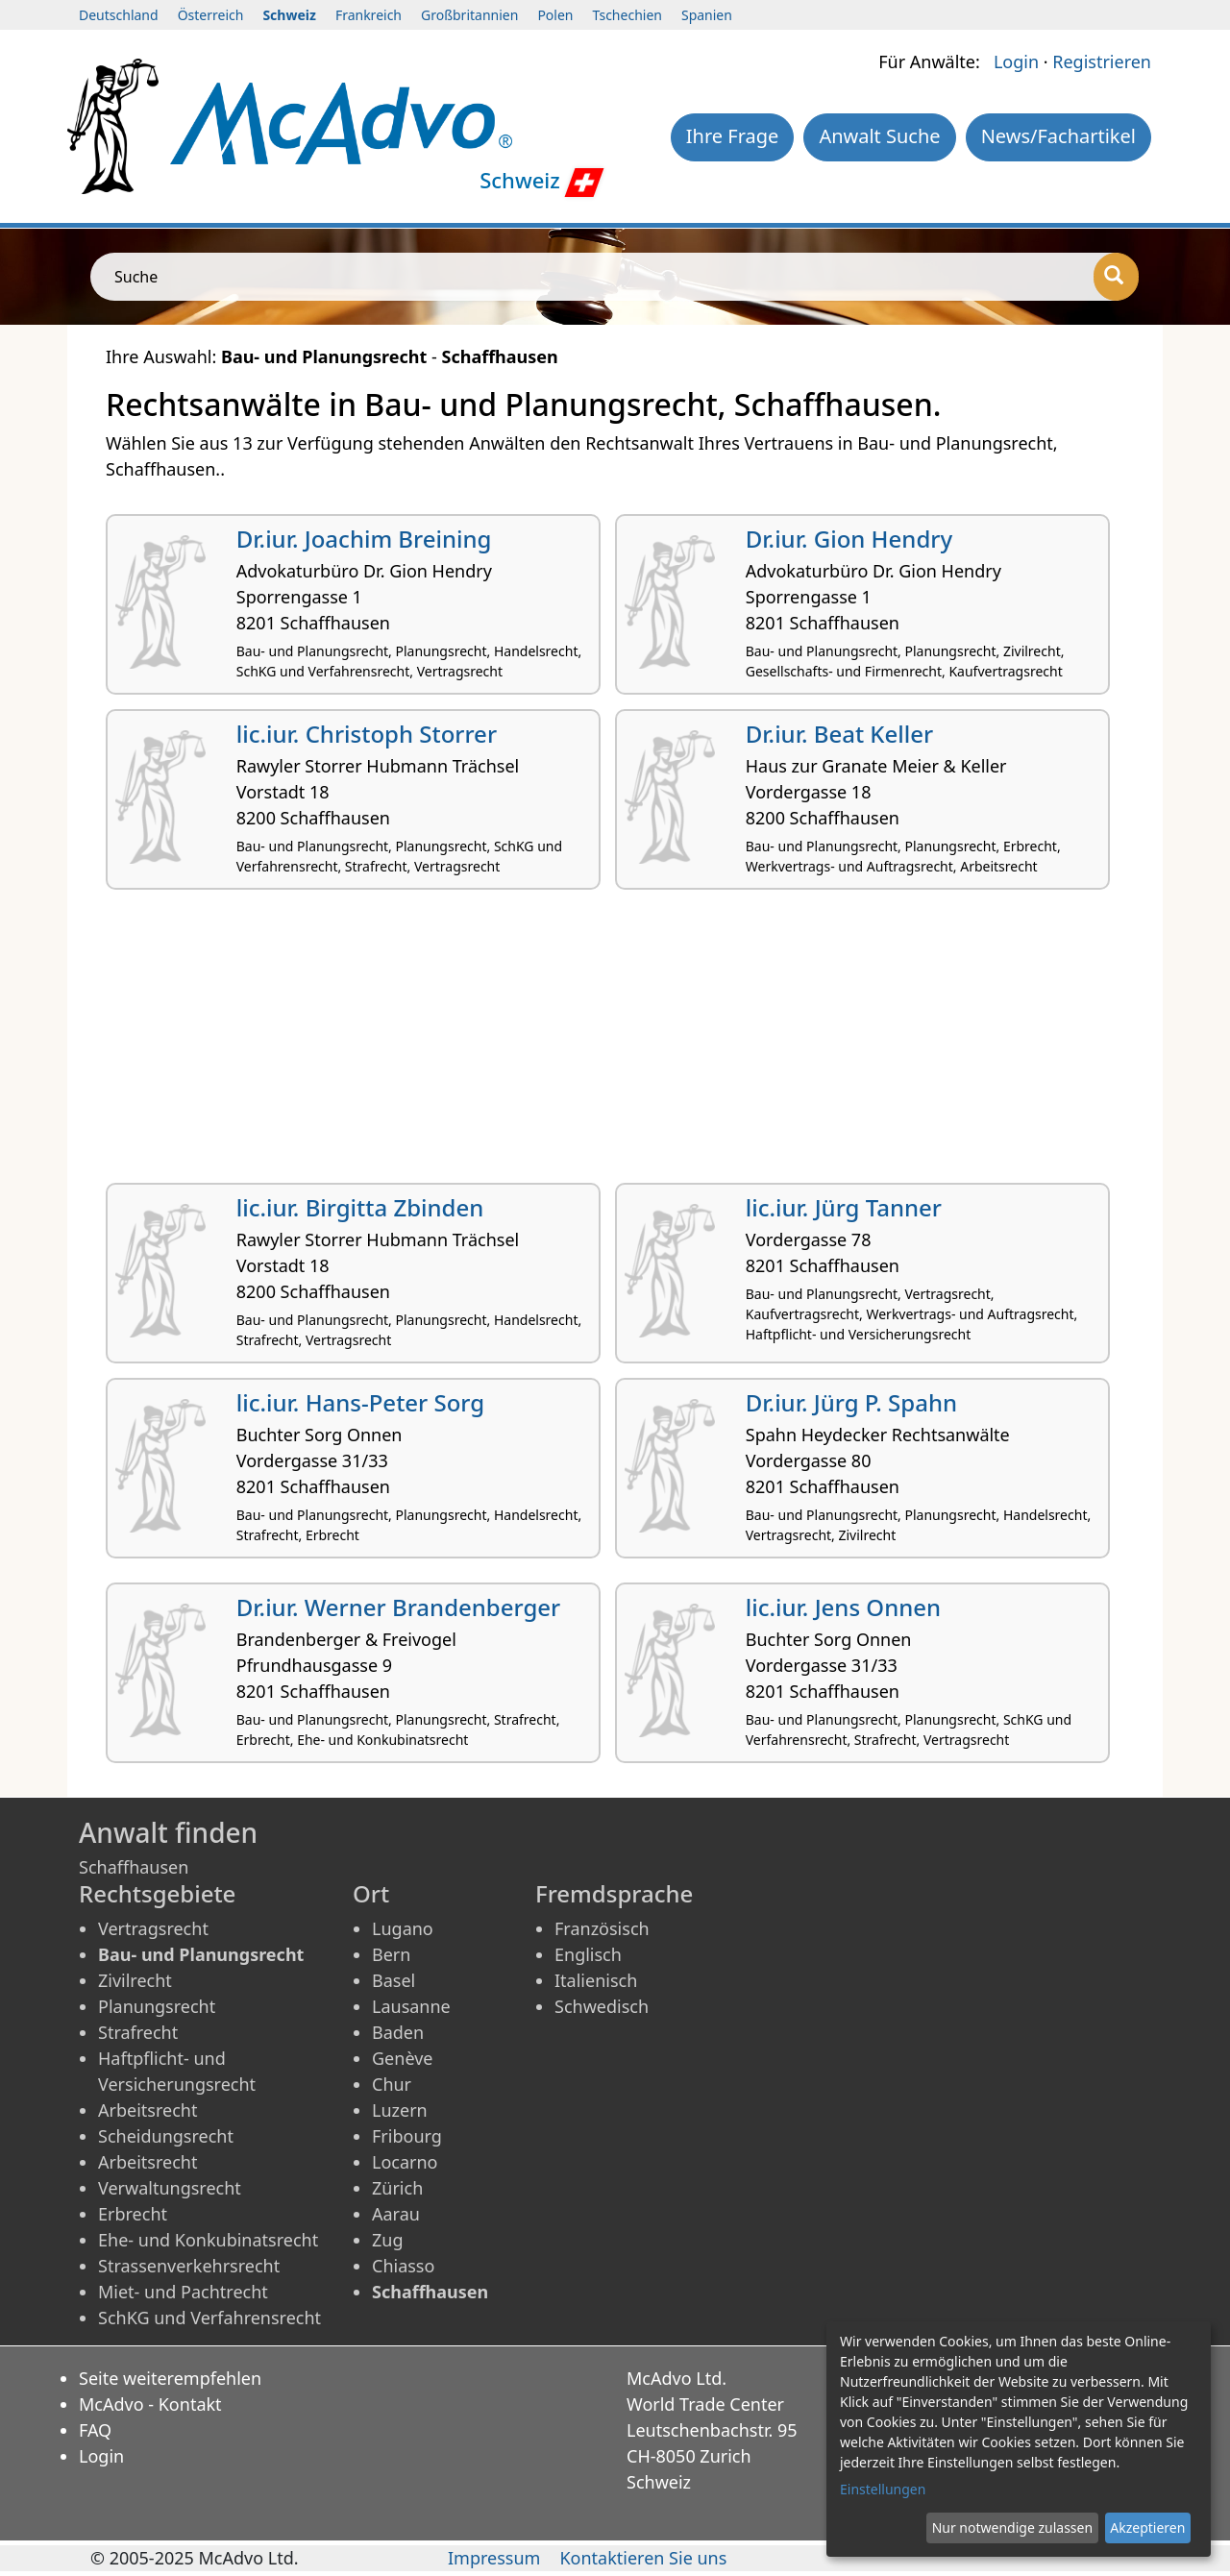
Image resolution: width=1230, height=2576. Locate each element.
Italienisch (595, 1980)
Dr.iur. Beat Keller (839, 733)
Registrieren (1101, 61)
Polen (555, 15)
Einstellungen (882, 2489)
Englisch (588, 1954)
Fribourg (407, 2135)
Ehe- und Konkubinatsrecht (208, 2239)
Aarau (396, 2213)
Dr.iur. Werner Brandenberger (398, 1607)
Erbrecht (132, 2213)
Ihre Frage (732, 136)
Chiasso (403, 2265)
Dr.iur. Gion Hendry (849, 538)
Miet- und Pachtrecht (183, 2291)
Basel (393, 1980)
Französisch (602, 1928)
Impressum (494, 2557)
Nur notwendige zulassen (1012, 2527)
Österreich (211, 15)
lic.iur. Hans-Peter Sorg (360, 1402)
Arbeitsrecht (147, 2110)
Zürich (397, 2187)
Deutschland (119, 15)
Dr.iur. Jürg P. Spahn (851, 1402)
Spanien (706, 15)
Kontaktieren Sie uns (642, 2557)
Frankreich (368, 15)
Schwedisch (601, 2006)
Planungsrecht (156, 2006)
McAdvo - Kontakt (150, 2404)
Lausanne (411, 2006)
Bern (391, 1954)
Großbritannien (469, 15)
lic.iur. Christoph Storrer (366, 733)
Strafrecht (138, 2032)
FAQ (95, 2429)
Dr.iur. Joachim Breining (364, 538)
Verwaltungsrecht (169, 2187)
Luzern (400, 2110)
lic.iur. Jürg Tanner (844, 1207)
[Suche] (1116, 277)
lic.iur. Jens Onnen (843, 1607)
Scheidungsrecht (166, 2135)
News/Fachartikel (1058, 136)
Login (1016, 61)
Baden (398, 2032)
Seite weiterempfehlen (170, 2378)
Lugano (402, 1928)
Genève (402, 2058)
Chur (391, 2084)
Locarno (405, 2161)
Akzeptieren (1147, 2527)
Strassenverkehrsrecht (189, 2265)
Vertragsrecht (153, 1928)
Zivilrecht (135, 1980)
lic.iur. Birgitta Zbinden (360, 1207)
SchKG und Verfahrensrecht (209, 2317)
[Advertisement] (615, 1043)
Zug (388, 2239)
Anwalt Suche (879, 136)
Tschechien (627, 15)
